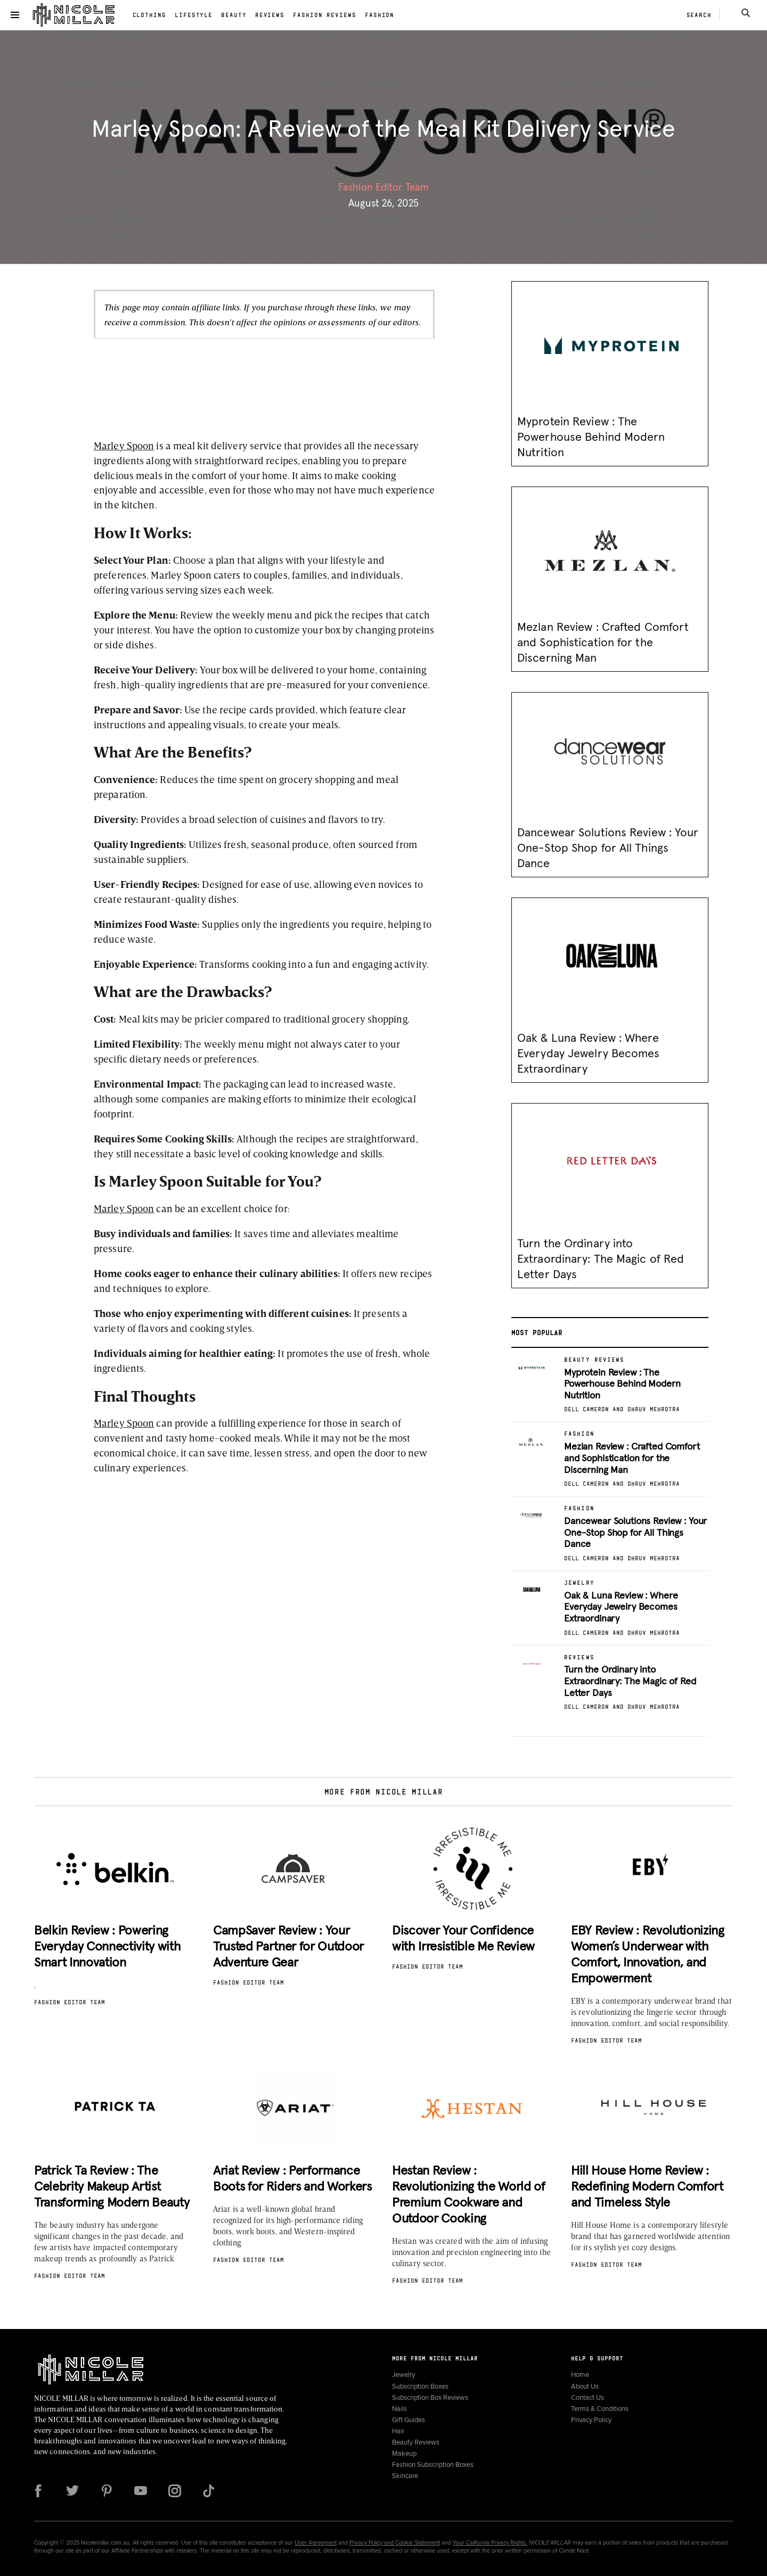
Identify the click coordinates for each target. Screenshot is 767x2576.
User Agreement (316, 2542)
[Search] (745, 13)
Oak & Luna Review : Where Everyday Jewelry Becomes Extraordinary (588, 1054)
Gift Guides (408, 2419)
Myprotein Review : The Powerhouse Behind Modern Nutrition (591, 437)
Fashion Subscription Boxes (433, 2464)
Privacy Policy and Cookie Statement (394, 2542)
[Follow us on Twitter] (72, 2491)
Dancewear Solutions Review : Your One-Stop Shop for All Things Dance (608, 848)
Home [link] (580, 2374)
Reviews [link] (269, 15)
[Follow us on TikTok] (209, 2491)
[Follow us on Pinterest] (106, 2491)
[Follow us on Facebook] (38, 2491)
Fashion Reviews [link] (324, 15)
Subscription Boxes (420, 2386)
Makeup (404, 2453)
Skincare (405, 2475)
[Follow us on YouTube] (140, 2491)
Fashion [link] (379, 15)
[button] (15, 15)
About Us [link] (585, 2386)
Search (699, 14)
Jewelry (403, 2374)
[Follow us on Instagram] (174, 2491)
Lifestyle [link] (194, 15)
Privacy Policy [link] (591, 2419)
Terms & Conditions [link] (600, 2408)
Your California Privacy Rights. (490, 2542)
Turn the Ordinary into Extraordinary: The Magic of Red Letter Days (600, 1259)
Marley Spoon (124, 445)
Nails (399, 2408)
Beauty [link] (234, 15)
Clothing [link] (149, 15)
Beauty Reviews (415, 2442)
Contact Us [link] (587, 2397)
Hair (398, 2430)
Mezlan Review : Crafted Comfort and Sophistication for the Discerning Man (603, 643)
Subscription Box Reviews (430, 2397)
